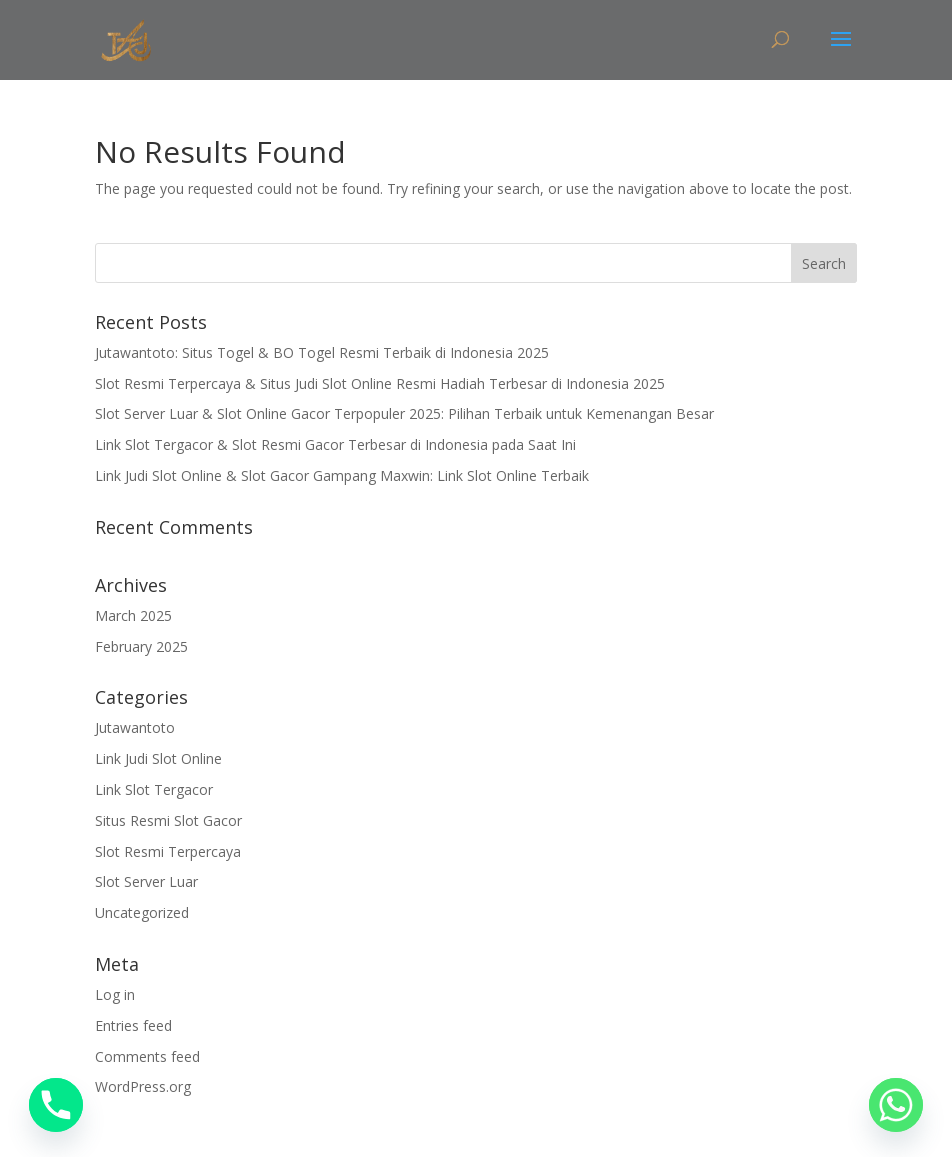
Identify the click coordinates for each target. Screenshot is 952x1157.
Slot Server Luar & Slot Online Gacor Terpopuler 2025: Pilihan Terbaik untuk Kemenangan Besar (404, 413)
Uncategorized (142, 912)
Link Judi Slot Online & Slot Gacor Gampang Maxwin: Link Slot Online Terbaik (342, 475)
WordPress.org (143, 1086)
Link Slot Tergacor (154, 789)
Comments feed (147, 1056)
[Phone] (56, 1105)
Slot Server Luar (146, 881)
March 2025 (133, 615)
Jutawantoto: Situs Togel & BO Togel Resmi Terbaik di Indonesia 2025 (322, 352)
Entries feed (133, 1025)
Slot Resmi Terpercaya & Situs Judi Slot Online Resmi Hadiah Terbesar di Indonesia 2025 (380, 383)
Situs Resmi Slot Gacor (168, 820)
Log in (115, 994)
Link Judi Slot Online (158, 758)
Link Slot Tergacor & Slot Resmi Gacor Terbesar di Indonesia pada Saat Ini (335, 444)
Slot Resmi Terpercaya (168, 851)
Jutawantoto (135, 727)
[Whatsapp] (896, 1105)
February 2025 (141, 646)
